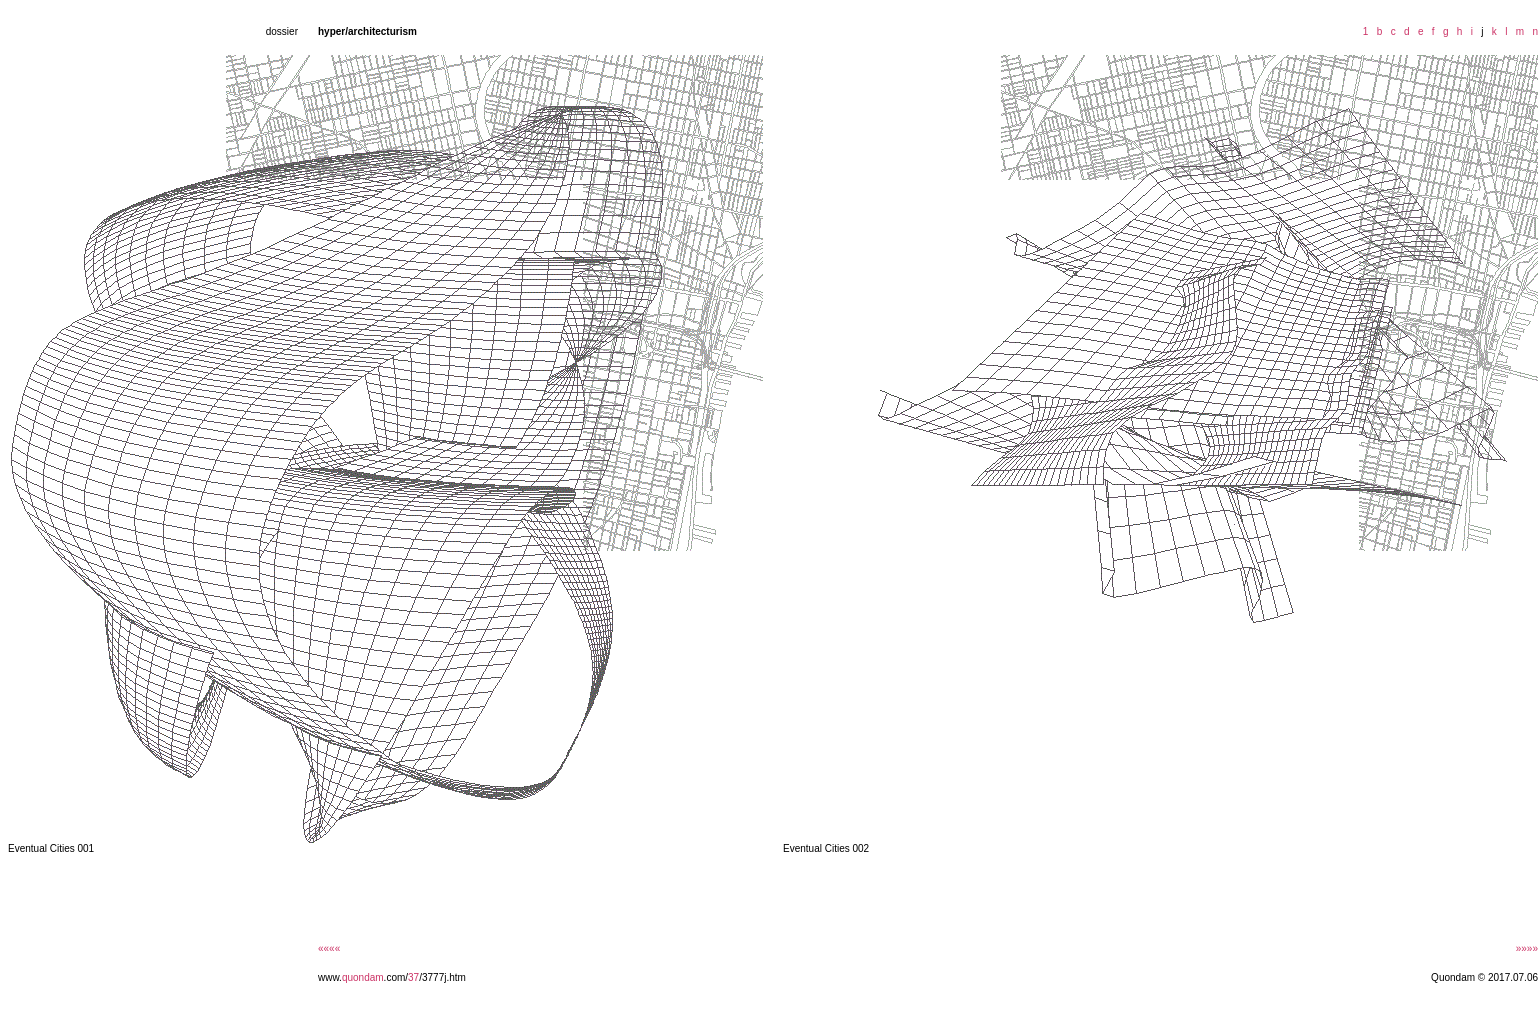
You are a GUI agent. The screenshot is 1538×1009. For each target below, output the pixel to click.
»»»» (1527, 948)
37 (413, 977)
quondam (363, 977)
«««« (329, 948)
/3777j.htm (442, 977)
